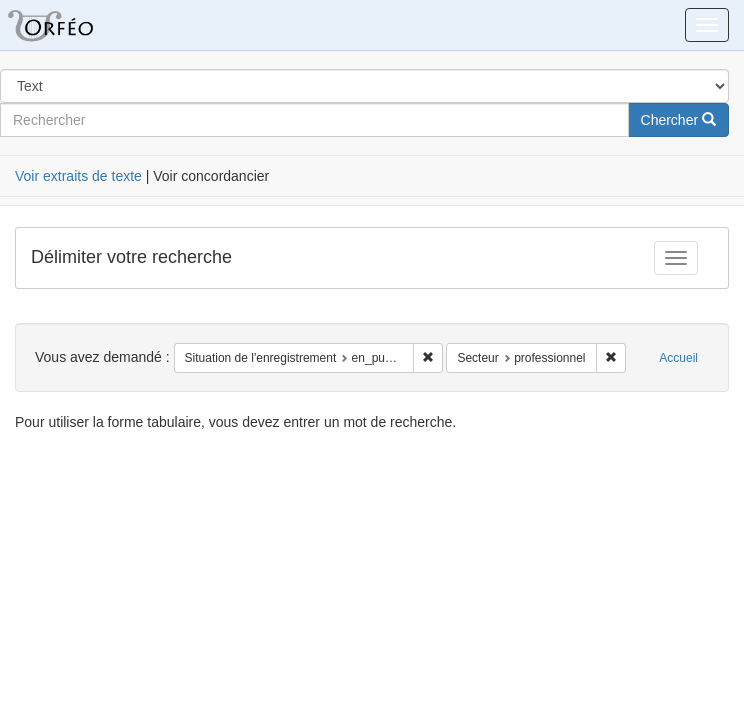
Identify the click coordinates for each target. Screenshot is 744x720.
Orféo (75, 25)
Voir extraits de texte (78, 176)
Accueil (678, 358)
